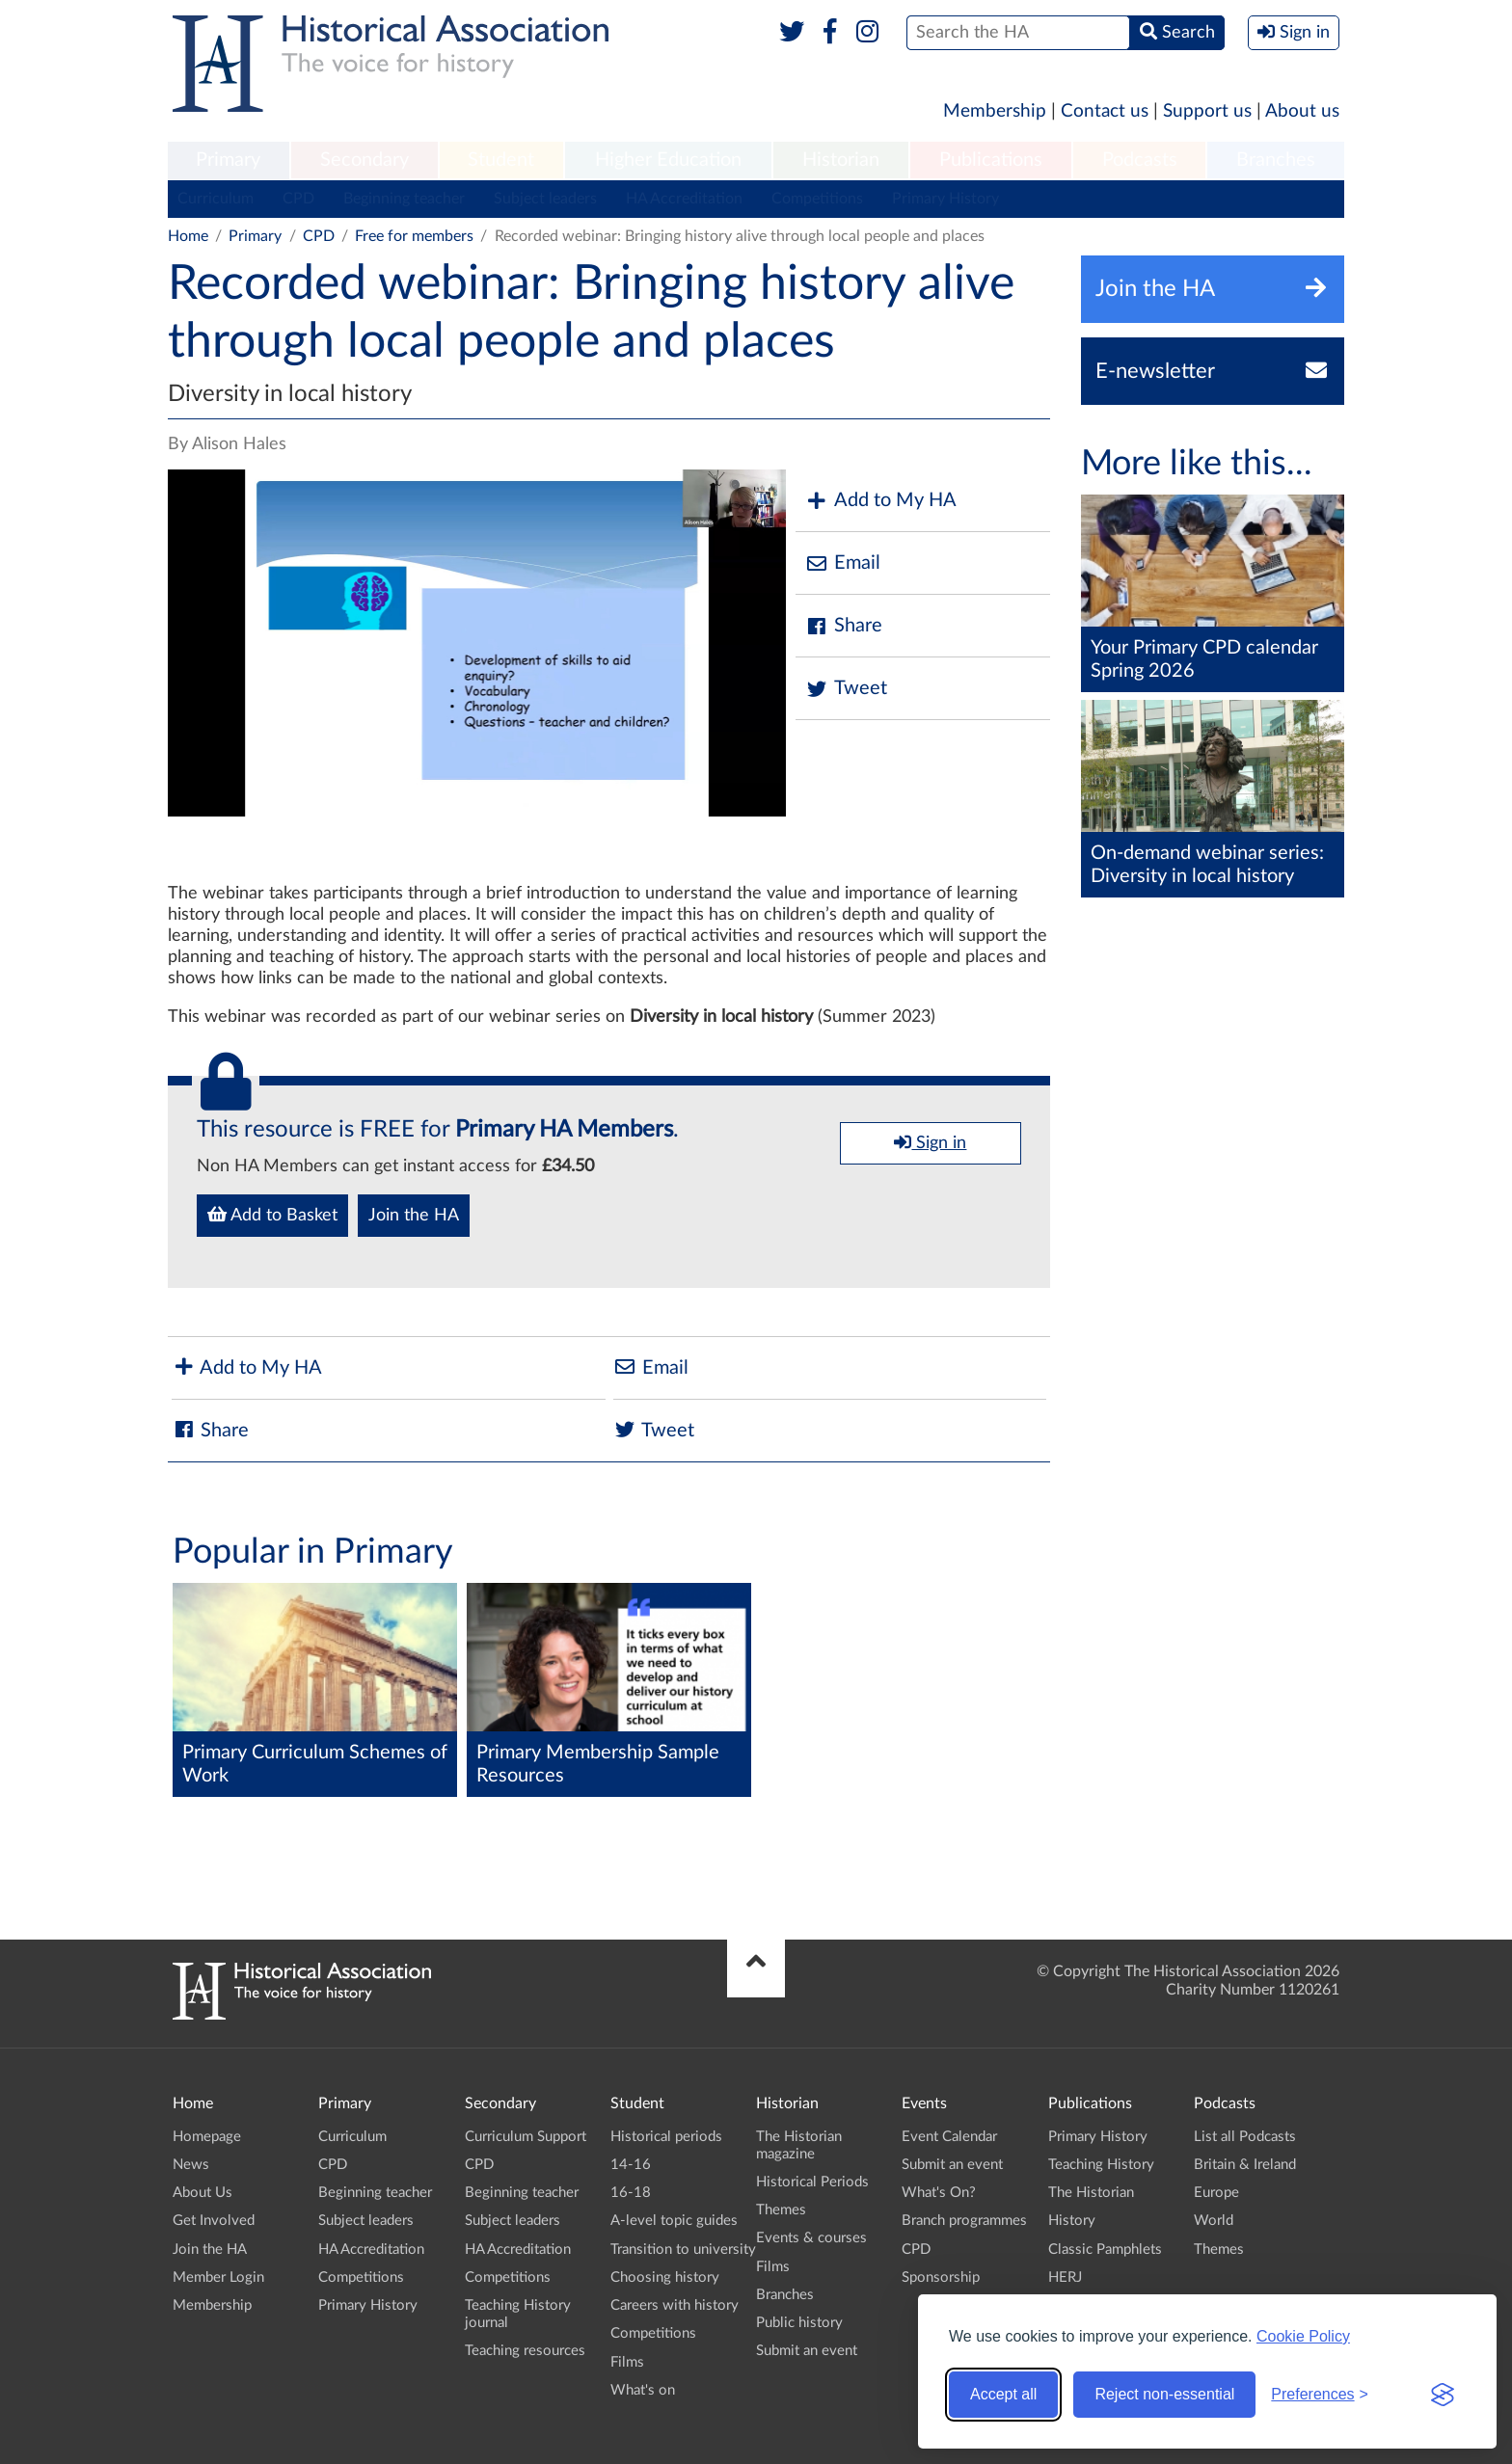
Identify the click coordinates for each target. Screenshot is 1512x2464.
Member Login (218, 2277)
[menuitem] (228, 161)
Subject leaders (545, 198)
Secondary (364, 160)
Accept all (1003, 2394)
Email (842, 563)
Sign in (930, 1142)
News (191, 2164)
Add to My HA (881, 501)
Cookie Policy (1303, 2336)
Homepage (207, 2136)
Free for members (414, 236)
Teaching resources (525, 2350)
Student (501, 160)
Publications (990, 160)
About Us (202, 2192)
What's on (642, 2390)
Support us (1207, 111)
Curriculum (215, 198)
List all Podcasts (1245, 2136)
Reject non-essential (1164, 2394)
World (1213, 2220)
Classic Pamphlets (1105, 2249)
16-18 (630, 2192)
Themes (781, 2210)
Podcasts (1139, 160)
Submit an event (806, 2350)
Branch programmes (964, 2220)
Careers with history (674, 2305)
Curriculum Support (525, 2136)
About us (1302, 111)
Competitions (817, 198)
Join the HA (413, 1215)
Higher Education (668, 160)
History (1071, 2220)
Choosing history (664, 2277)
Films (627, 2362)
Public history (799, 2323)
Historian (840, 160)
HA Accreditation (684, 198)
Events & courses (811, 2238)
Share (843, 626)
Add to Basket (272, 1214)
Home (188, 236)
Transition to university (683, 2249)
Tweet (846, 689)
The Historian (1091, 2192)
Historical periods (666, 2136)
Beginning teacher (404, 198)
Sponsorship (941, 2277)
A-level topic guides (674, 2220)
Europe (1216, 2192)
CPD (298, 198)
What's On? (939, 2192)
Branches (1275, 160)
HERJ (1065, 2277)
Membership (994, 111)
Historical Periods (812, 2182)
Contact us (1104, 111)
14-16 (630, 2164)
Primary (228, 160)
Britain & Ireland (1245, 2164)
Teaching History (1101, 2164)
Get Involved (214, 2220)
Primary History (945, 198)
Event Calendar (949, 2136)
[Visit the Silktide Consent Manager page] (1442, 2394)
